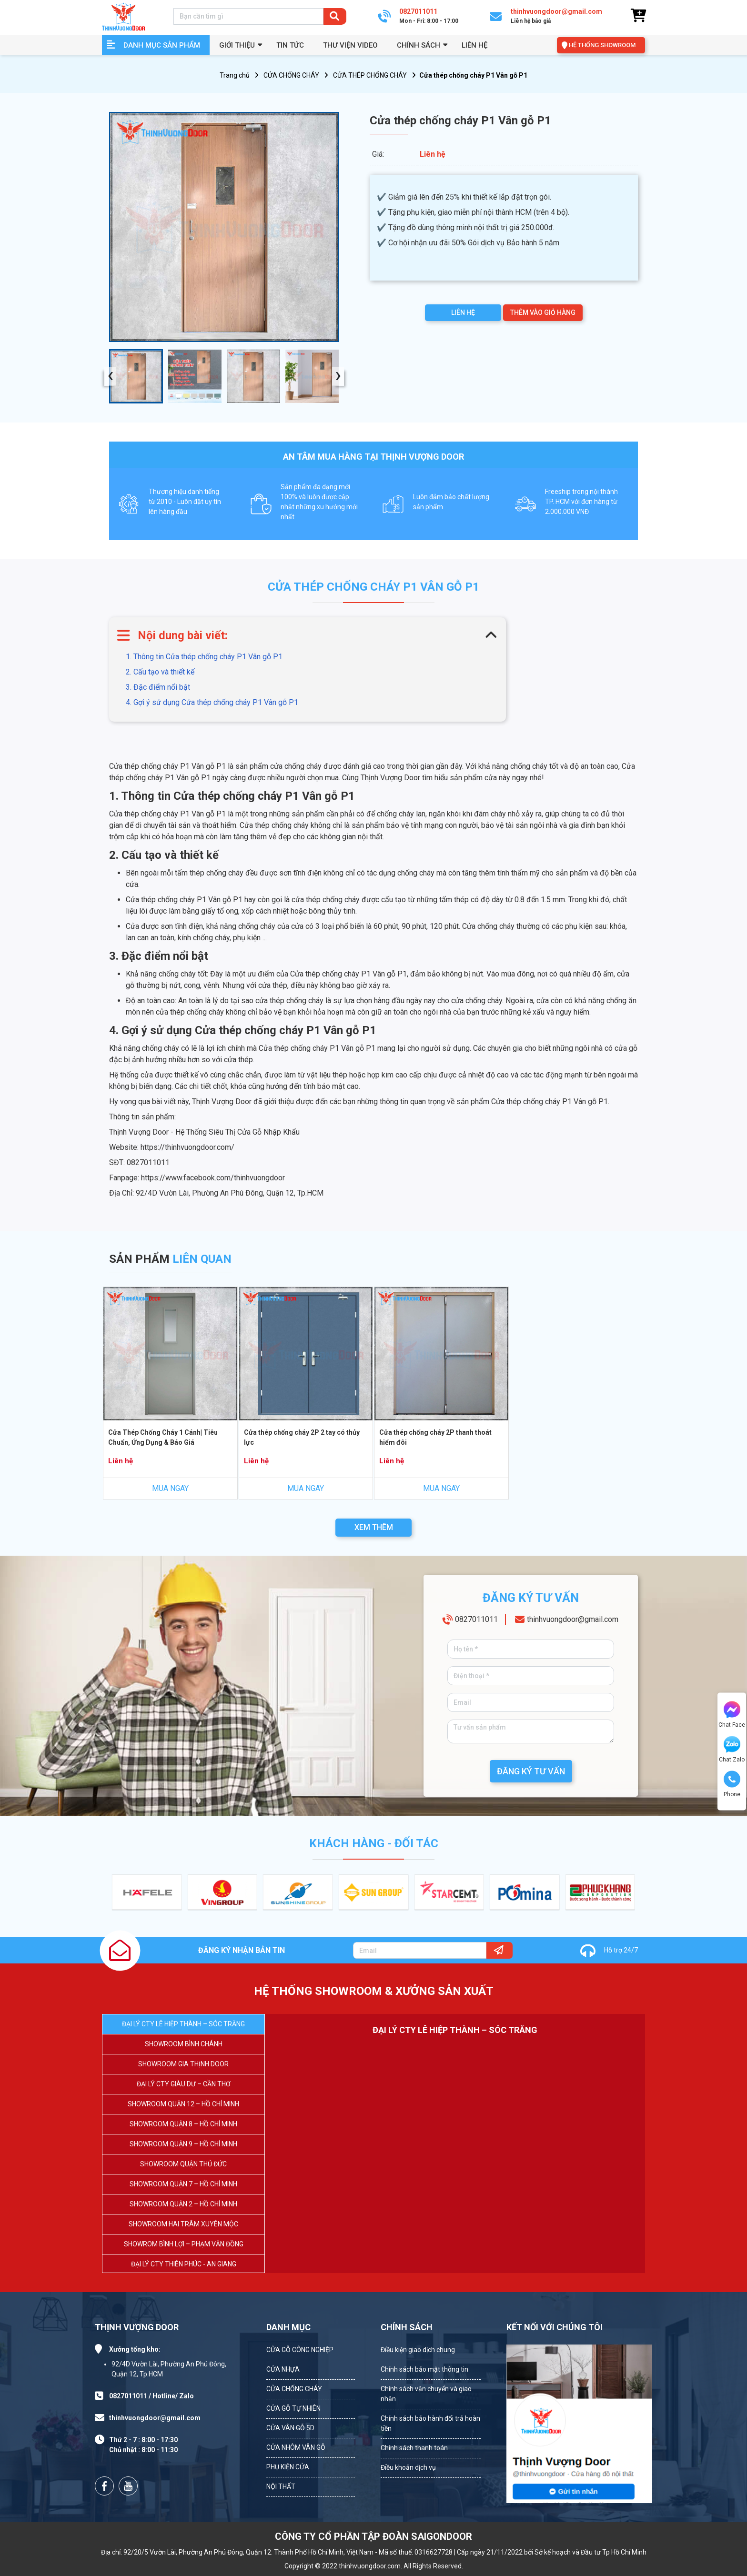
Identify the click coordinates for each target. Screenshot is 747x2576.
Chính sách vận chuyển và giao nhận (426, 2394)
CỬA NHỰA (283, 2369)
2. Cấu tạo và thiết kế (160, 671)
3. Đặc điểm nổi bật (158, 687)
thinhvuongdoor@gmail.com (572, 1619)
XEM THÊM (373, 1527)
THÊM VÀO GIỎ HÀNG (542, 312)
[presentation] (110, 376)
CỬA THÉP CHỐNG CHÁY (370, 75)
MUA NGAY (170, 1488)
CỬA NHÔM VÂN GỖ (295, 2447)
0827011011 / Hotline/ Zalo (151, 2396)
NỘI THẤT (280, 2486)
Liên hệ (474, 45)
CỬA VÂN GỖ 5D (290, 2428)
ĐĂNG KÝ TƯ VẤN (531, 1771)
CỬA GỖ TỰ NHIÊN (293, 2408)
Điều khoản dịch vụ (408, 2467)
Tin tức (290, 45)
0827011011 (476, 1619)
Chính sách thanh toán (414, 2448)
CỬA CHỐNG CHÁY (291, 75)
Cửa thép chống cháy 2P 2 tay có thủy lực (302, 1437)
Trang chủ (235, 75)
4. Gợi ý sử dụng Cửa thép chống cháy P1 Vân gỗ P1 (212, 702)
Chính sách (418, 45)
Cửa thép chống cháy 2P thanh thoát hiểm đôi (435, 1437)
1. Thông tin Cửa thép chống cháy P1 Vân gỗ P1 (204, 656)
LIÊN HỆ (463, 312)
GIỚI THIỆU (237, 45)
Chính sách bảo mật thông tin (424, 2369)
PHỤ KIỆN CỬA (287, 2467)
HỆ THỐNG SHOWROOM (602, 45)
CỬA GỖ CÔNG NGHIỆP (299, 2350)
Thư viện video (350, 45)
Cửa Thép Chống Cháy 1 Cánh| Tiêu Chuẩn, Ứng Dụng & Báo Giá (163, 1437)
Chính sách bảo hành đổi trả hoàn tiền (430, 2423)
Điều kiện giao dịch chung (418, 2350)
